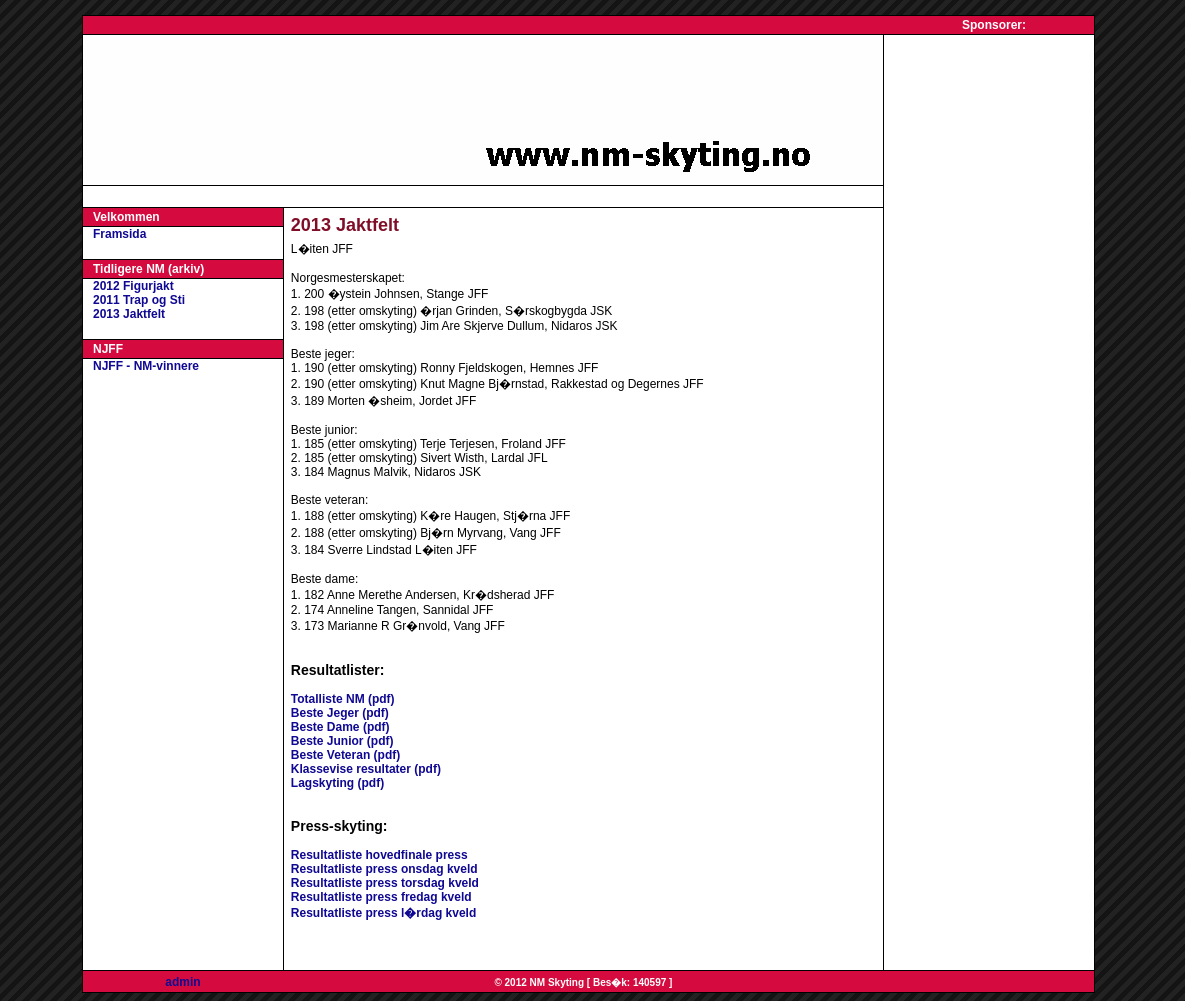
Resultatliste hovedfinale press (379, 855)
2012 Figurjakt (133, 286)
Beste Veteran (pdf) (345, 755)
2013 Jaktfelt (129, 314)
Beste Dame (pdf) (340, 727)
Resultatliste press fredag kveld (381, 897)
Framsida (119, 234)
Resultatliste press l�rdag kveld (383, 913)
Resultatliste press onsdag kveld (384, 869)
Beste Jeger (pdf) (340, 713)
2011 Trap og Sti (139, 300)
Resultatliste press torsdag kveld (385, 883)
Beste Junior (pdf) (342, 741)
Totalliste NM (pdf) (343, 699)
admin (182, 982)
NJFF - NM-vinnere (146, 366)
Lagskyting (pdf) (337, 783)
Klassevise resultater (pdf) (366, 769)
